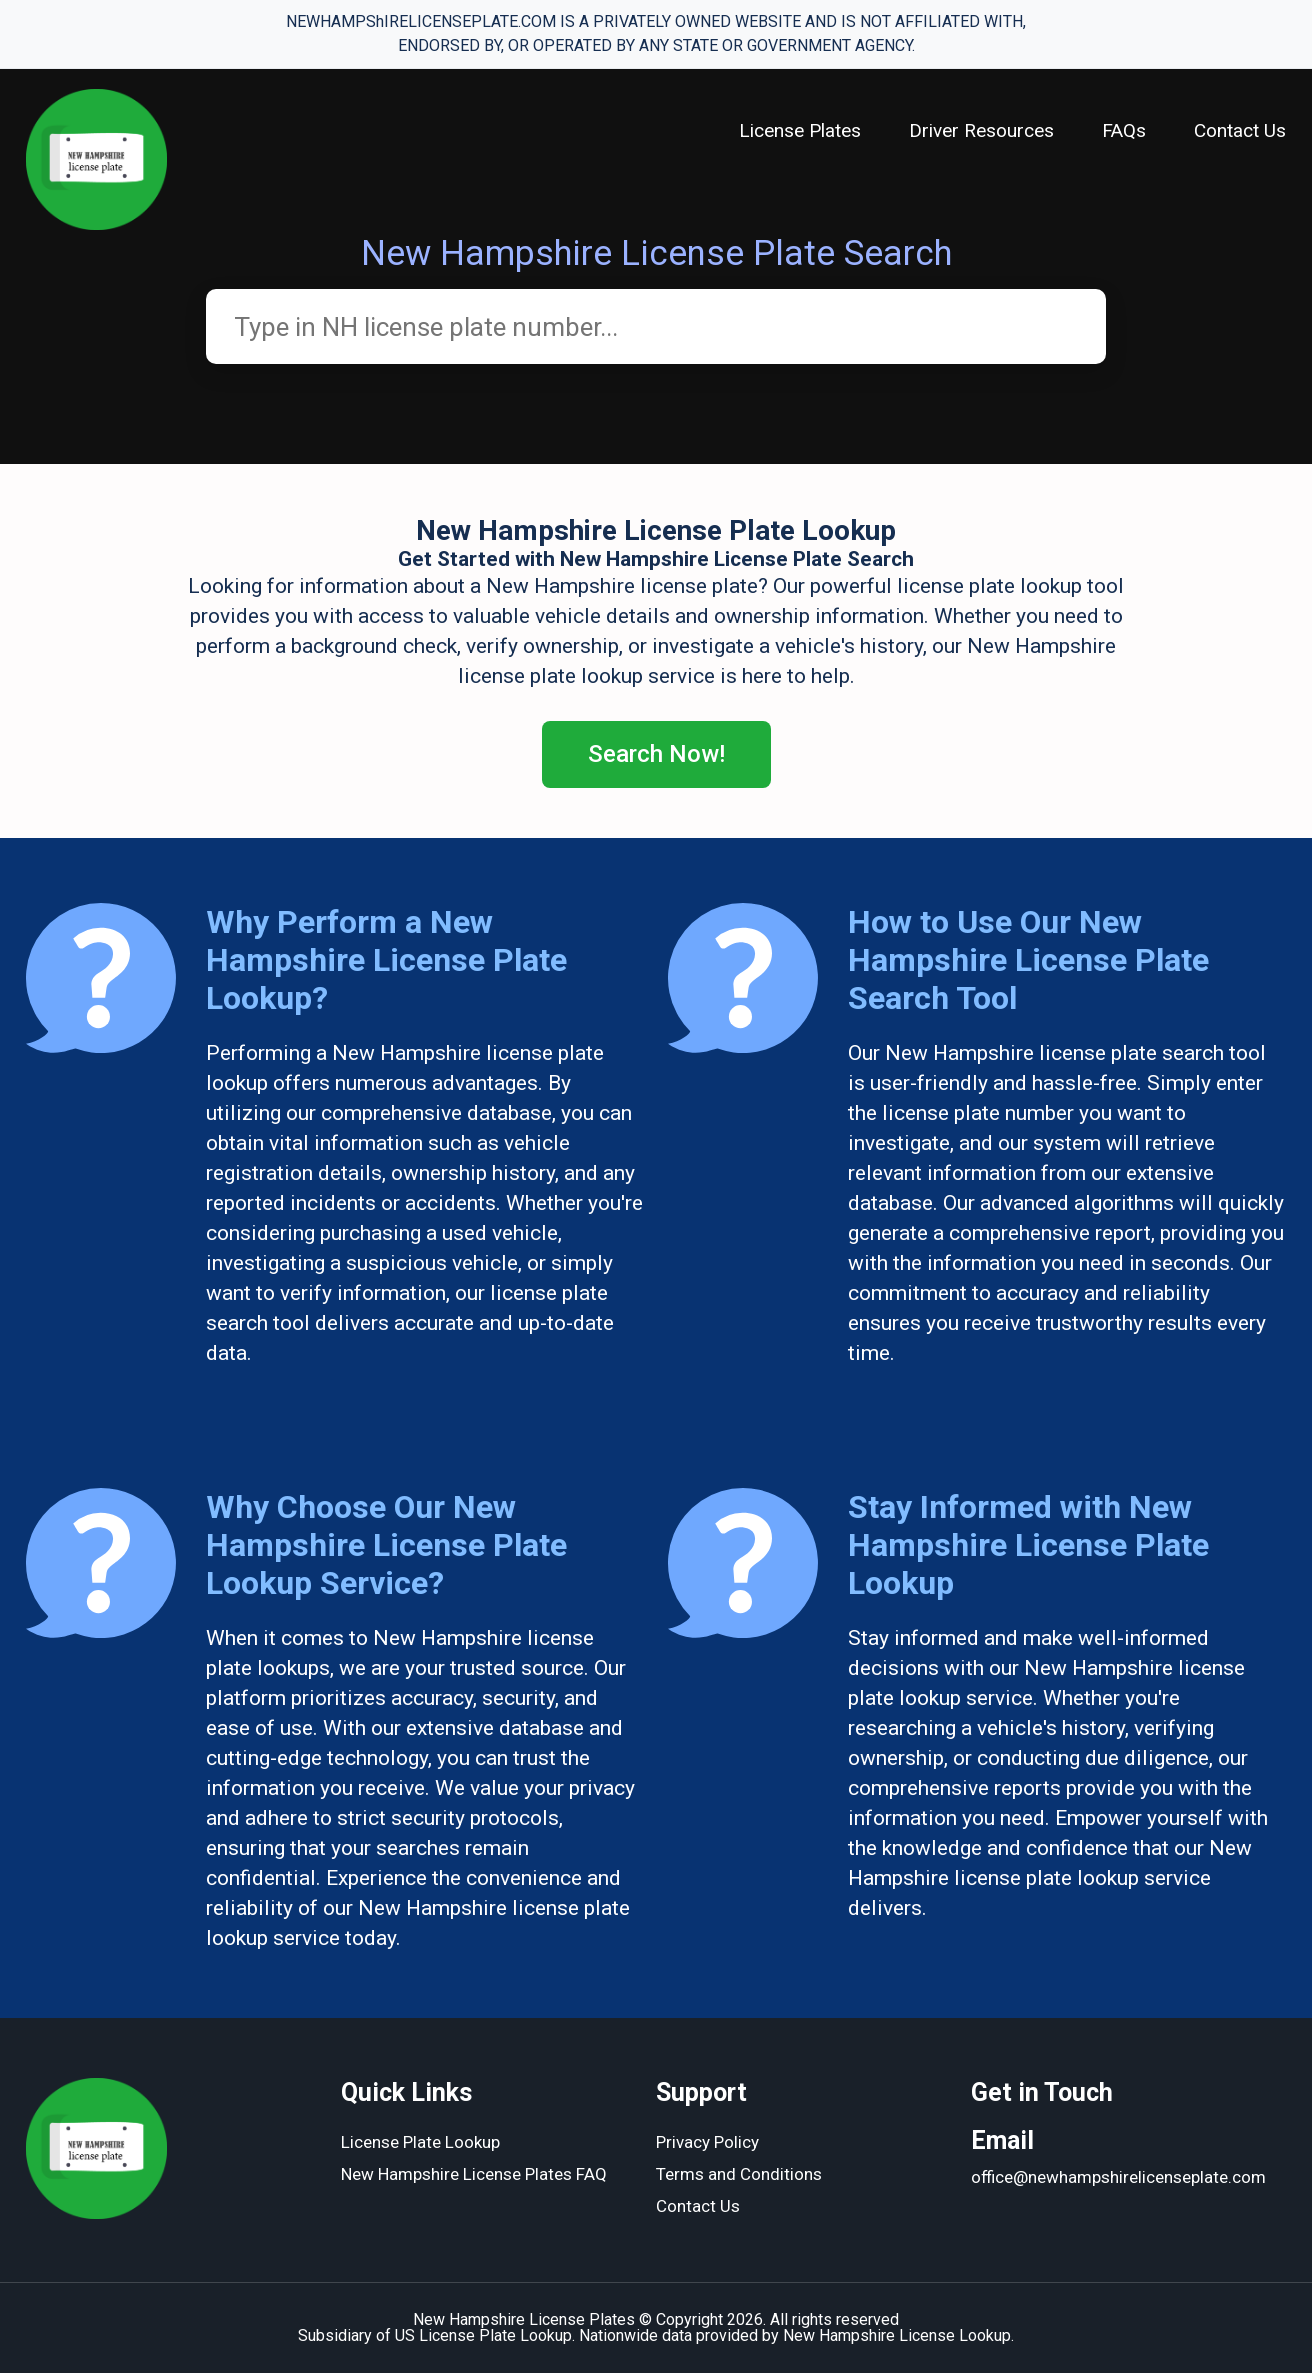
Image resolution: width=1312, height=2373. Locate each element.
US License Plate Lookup (483, 2335)
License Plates (800, 130)
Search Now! (656, 754)
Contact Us (1240, 130)
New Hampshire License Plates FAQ (474, 2174)
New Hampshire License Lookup (897, 2335)
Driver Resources (981, 130)
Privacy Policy (707, 2142)
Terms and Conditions (739, 2174)
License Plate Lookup (420, 2142)
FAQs (1124, 130)
